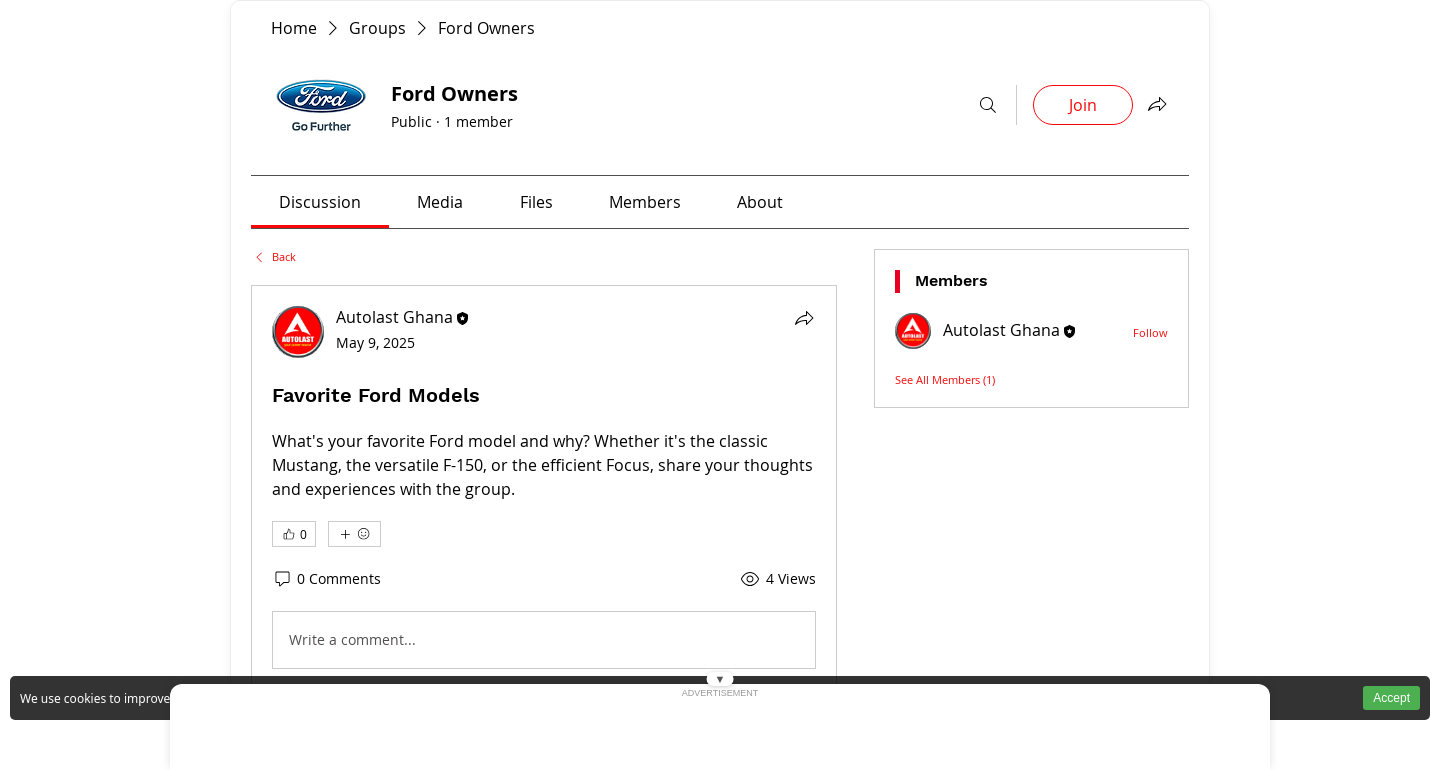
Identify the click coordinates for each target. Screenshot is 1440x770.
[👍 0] (294, 534)
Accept (1391, 698)
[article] (544, 491)
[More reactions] (354, 534)
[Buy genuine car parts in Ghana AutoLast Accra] (294, 28)
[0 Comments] (326, 579)
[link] (320, 202)
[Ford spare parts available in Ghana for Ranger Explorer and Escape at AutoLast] (273, 256)
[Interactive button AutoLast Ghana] (988, 105)
